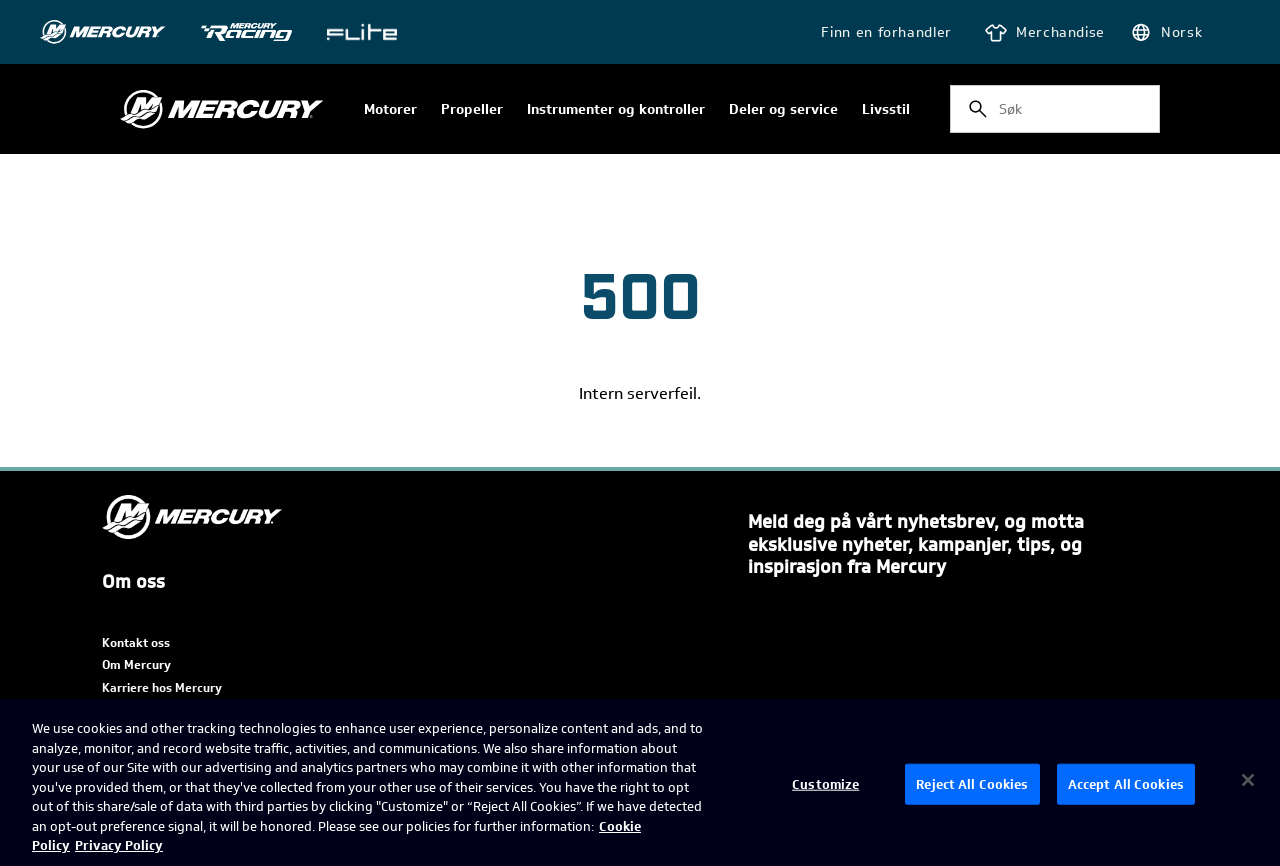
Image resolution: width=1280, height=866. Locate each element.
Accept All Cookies (1126, 783)
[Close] (1248, 780)
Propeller (472, 110)
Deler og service (783, 110)
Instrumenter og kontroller (616, 110)
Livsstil (886, 110)
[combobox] (1055, 109)
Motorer (390, 110)
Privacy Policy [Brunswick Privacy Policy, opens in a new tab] (119, 845)
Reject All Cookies (972, 783)
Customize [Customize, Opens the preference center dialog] (825, 783)
